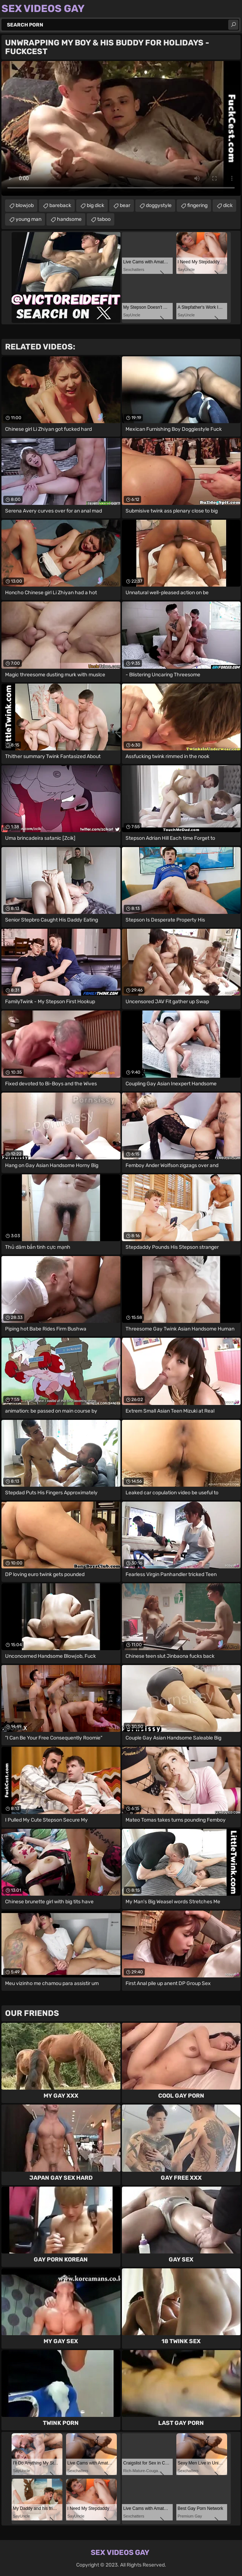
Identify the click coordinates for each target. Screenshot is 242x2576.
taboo (104, 219)
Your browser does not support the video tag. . (121, 128)
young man (28, 219)
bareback (60, 205)
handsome (69, 219)
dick (228, 205)
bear (125, 205)
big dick (95, 205)
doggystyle (159, 205)
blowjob (25, 205)
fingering (197, 205)
